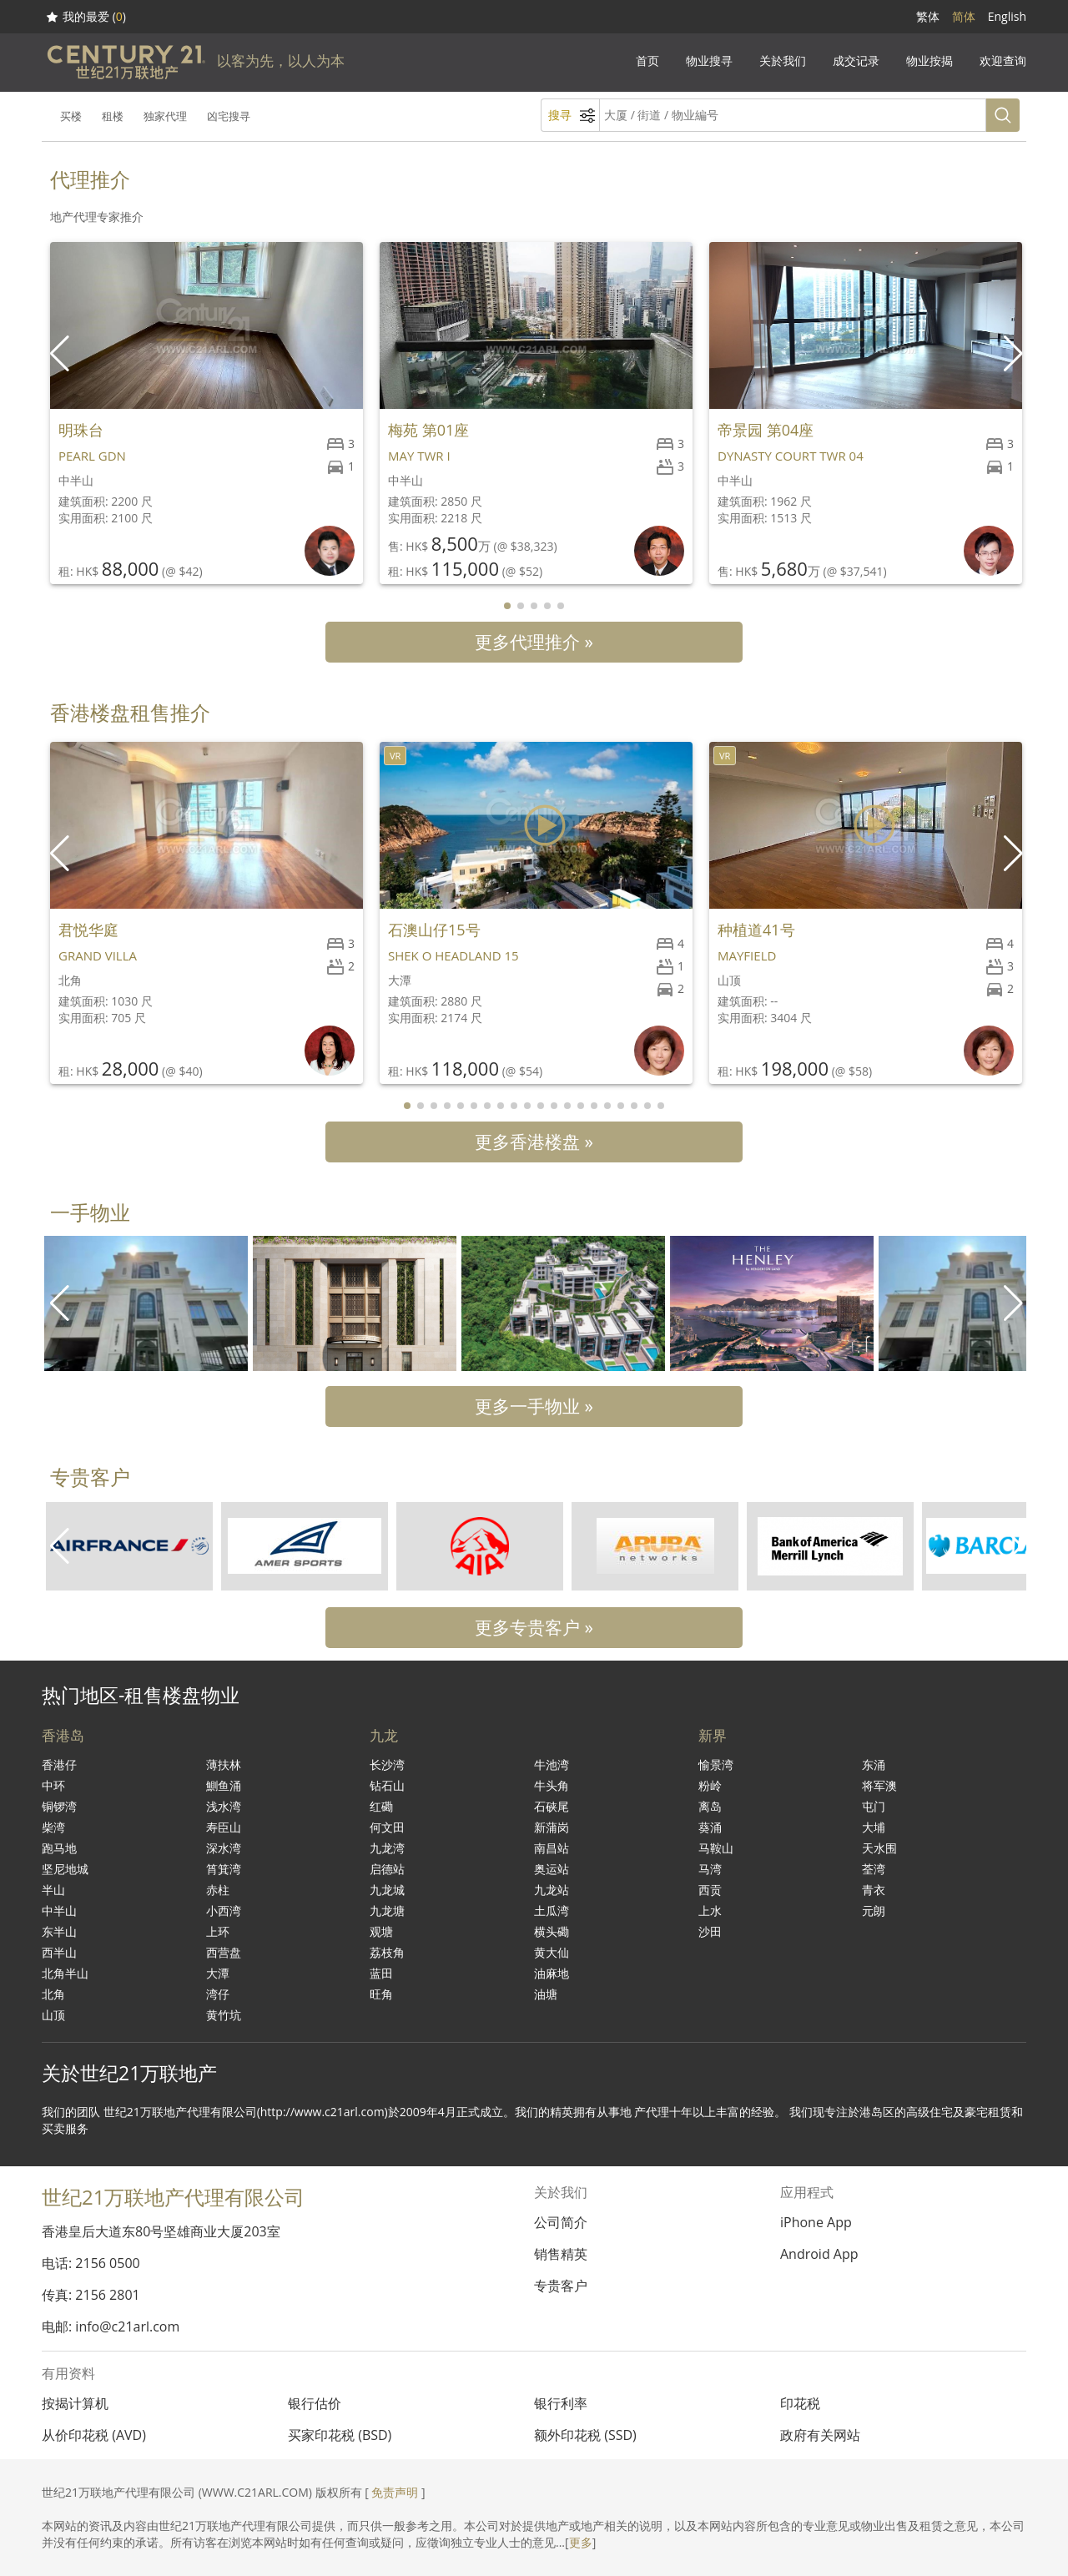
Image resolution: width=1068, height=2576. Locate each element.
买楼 (71, 116)
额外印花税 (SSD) (585, 2435)
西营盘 (223, 1952)
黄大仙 (551, 1952)
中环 (53, 1785)
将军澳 (879, 1785)
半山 (53, 1890)
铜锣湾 (59, 1806)
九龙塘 (387, 1910)
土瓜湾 (551, 1910)
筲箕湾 (223, 1869)
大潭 (217, 1973)
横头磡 (551, 1931)
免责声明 (394, 2492)
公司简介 (560, 2222)
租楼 (112, 116)
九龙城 (387, 1890)
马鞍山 (715, 1848)
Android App (819, 2254)
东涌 (873, 1764)
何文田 (387, 1827)
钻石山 (387, 1785)
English (1007, 16)
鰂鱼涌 (223, 1785)
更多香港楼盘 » (534, 1141)
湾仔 (217, 1994)
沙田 (710, 1931)
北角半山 (65, 1973)
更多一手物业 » (534, 1406)
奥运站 (551, 1869)
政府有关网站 (820, 2435)
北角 (53, 1994)
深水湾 (223, 1848)
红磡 (381, 1806)
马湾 (710, 1869)
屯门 (873, 1806)
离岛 (710, 1806)
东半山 (59, 1931)
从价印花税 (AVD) (94, 2435)
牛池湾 (551, 1764)
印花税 (800, 2403)
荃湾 (873, 1869)
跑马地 (59, 1848)
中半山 (59, 1910)
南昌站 (551, 1848)
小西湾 (223, 1910)
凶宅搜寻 (228, 116)
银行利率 (560, 2403)
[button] (1015, 353)
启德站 (387, 1869)
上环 (217, 1931)
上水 (710, 1910)
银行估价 (314, 2403)
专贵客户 (560, 2285)
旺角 (381, 1994)
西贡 (710, 1890)
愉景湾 (715, 1764)
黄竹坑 (223, 2015)
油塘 (545, 1994)
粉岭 (710, 1785)
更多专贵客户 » (534, 1627)
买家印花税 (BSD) (339, 2435)
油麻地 (551, 1973)
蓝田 (381, 1973)
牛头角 (551, 1785)
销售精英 (560, 2254)
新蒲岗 (551, 1827)
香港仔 (59, 1764)
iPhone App (816, 2222)
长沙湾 (387, 1764)
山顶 (53, 2015)
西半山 (59, 1952)
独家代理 (165, 116)
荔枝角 (387, 1952)
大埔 (873, 1827)
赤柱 (217, 1890)
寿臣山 (223, 1827)
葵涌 (710, 1827)
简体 (963, 16)
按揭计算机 (75, 2403)
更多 (580, 2542)
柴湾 (53, 1827)
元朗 (873, 1910)
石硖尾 (551, 1806)
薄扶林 (223, 1764)
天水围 (879, 1848)
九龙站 (551, 1890)
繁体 (928, 16)
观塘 (381, 1931)
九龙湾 (387, 1848)
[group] (146, 1303)
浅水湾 (223, 1806)
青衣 (873, 1890)
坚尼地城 (65, 1869)
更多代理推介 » (534, 641)
